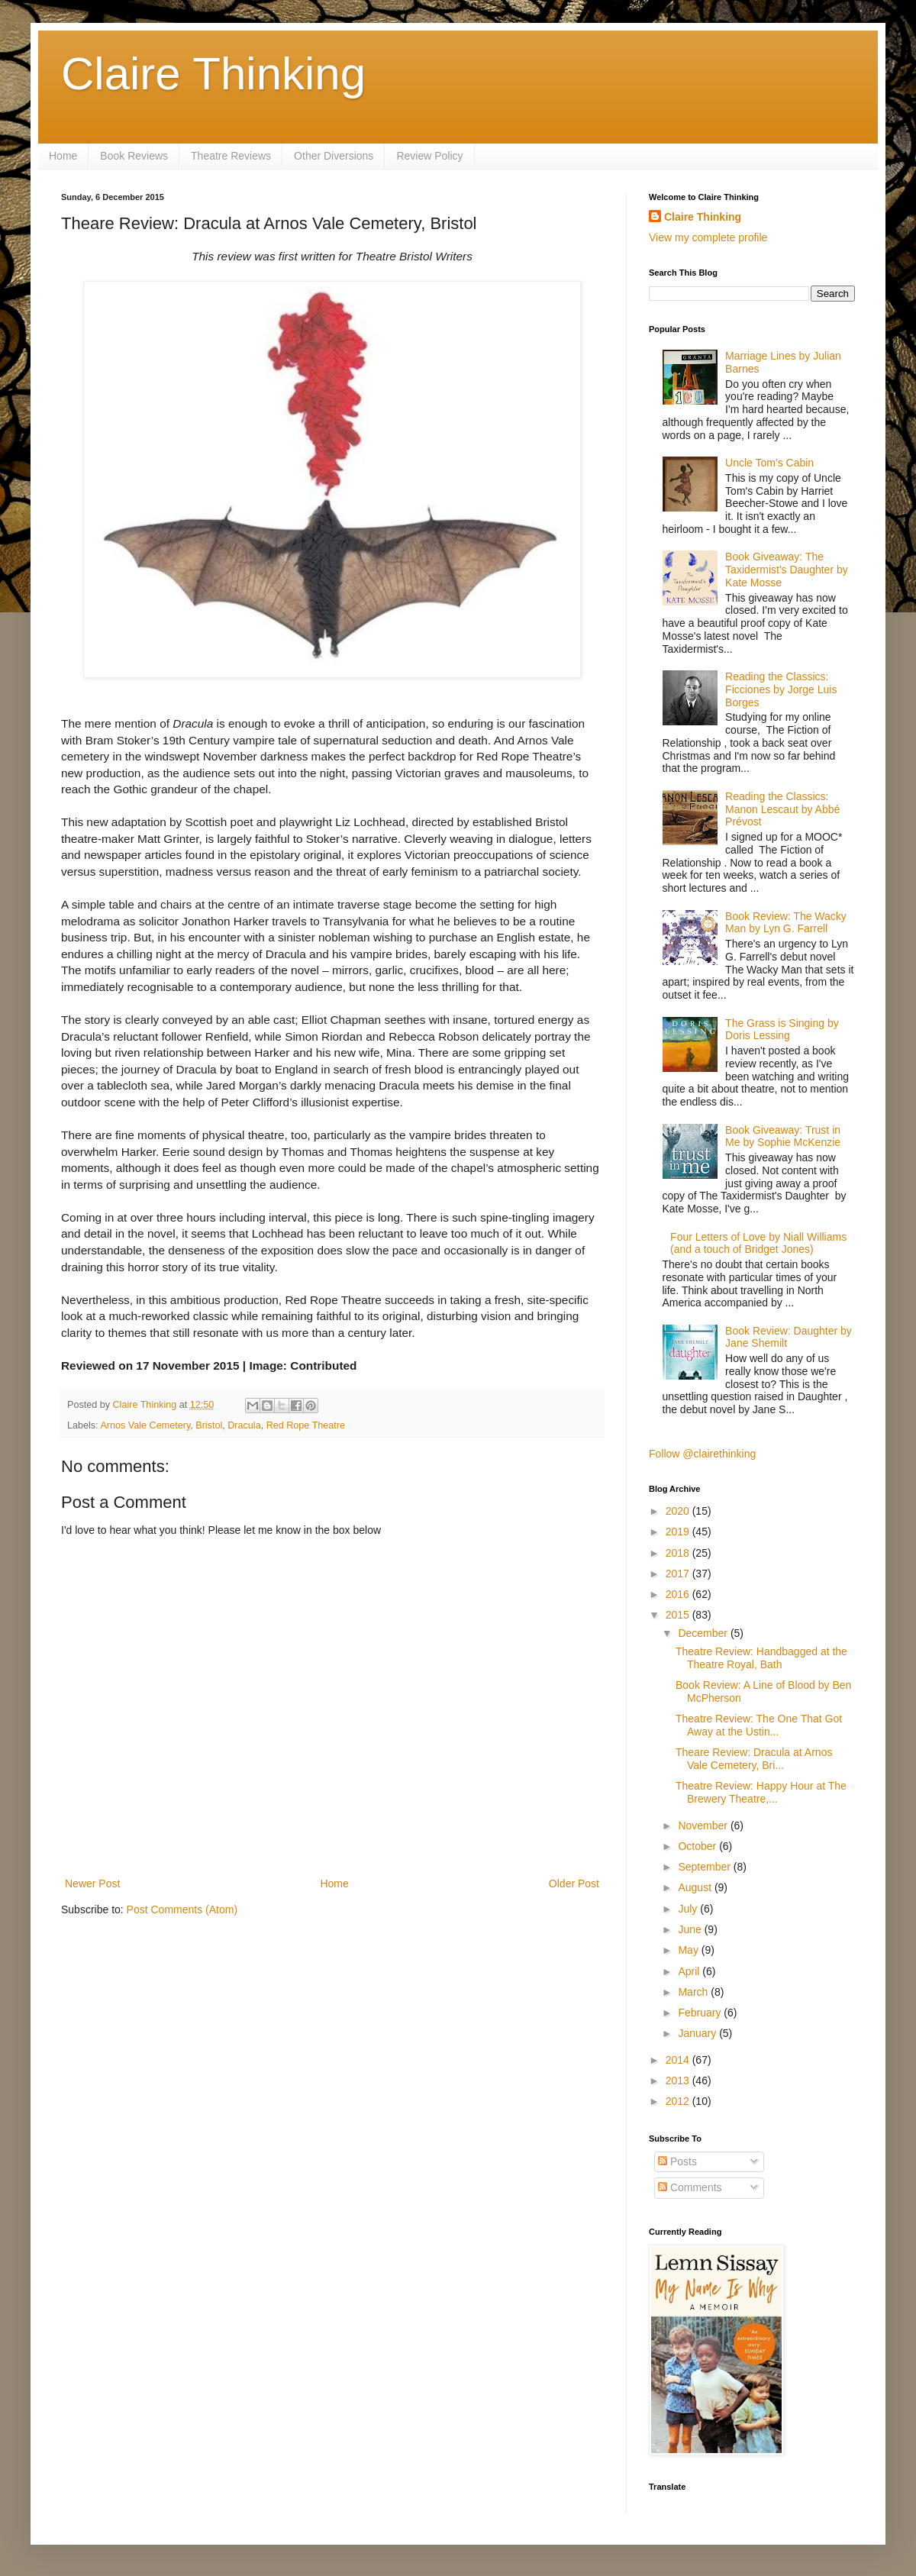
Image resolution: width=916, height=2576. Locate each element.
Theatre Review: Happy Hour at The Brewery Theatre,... (761, 1792)
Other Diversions (333, 156)
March (694, 1992)
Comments (690, 2187)
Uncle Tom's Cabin (769, 463)
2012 (679, 2101)
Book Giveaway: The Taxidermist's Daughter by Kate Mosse (786, 569)
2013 (679, 2080)
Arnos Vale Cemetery (145, 1425)
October (698, 1846)
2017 (679, 1573)
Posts (677, 2161)
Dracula (243, 1425)
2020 (679, 1511)
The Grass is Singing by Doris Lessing (782, 1029)
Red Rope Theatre (305, 1425)
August (696, 1887)
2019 (679, 1531)
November (704, 1825)
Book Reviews (134, 156)
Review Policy (429, 156)
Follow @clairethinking (702, 1454)
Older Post (574, 1883)
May (689, 1950)
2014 (679, 2060)
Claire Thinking (213, 73)
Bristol (208, 1425)
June (691, 1929)
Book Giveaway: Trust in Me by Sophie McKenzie (782, 1136)
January (698, 2033)
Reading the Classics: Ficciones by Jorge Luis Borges (781, 689)
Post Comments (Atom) (182, 1909)
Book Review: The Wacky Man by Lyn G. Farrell (786, 922)
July (689, 1909)
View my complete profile (708, 237)
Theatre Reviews (231, 156)
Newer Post (92, 1883)
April (690, 1971)
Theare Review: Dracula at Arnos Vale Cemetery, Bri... (754, 1758)
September (705, 1867)
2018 (679, 1553)
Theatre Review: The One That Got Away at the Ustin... (759, 1725)
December (704, 1633)
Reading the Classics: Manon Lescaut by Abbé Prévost (782, 809)
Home (63, 156)
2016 (679, 1594)
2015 (679, 1615)
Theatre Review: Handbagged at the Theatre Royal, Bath (761, 1658)
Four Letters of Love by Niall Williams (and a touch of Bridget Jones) (758, 1243)
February (701, 2012)
